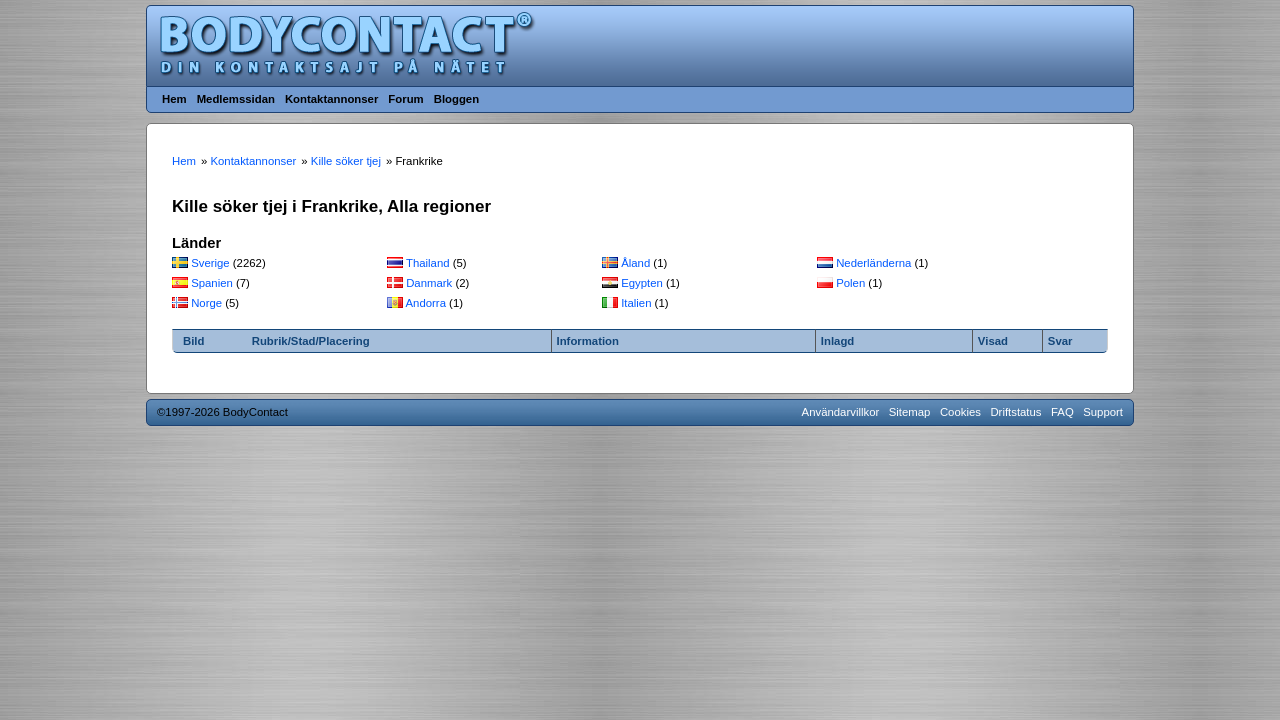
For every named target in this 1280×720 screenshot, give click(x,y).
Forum (405, 99)
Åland (635, 263)
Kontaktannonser (331, 99)
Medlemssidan (236, 99)
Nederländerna (873, 263)
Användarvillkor (841, 412)
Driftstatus (1015, 412)
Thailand (428, 263)
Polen (850, 283)
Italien (636, 303)
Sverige (210, 263)
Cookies (960, 412)
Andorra (426, 303)
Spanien (212, 283)
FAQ (1062, 412)
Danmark (429, 283)
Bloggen (456, 99)
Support (1103, 412)
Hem (174, 99)
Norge (206, 303)
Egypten (642, 283)
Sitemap (910, 412)
